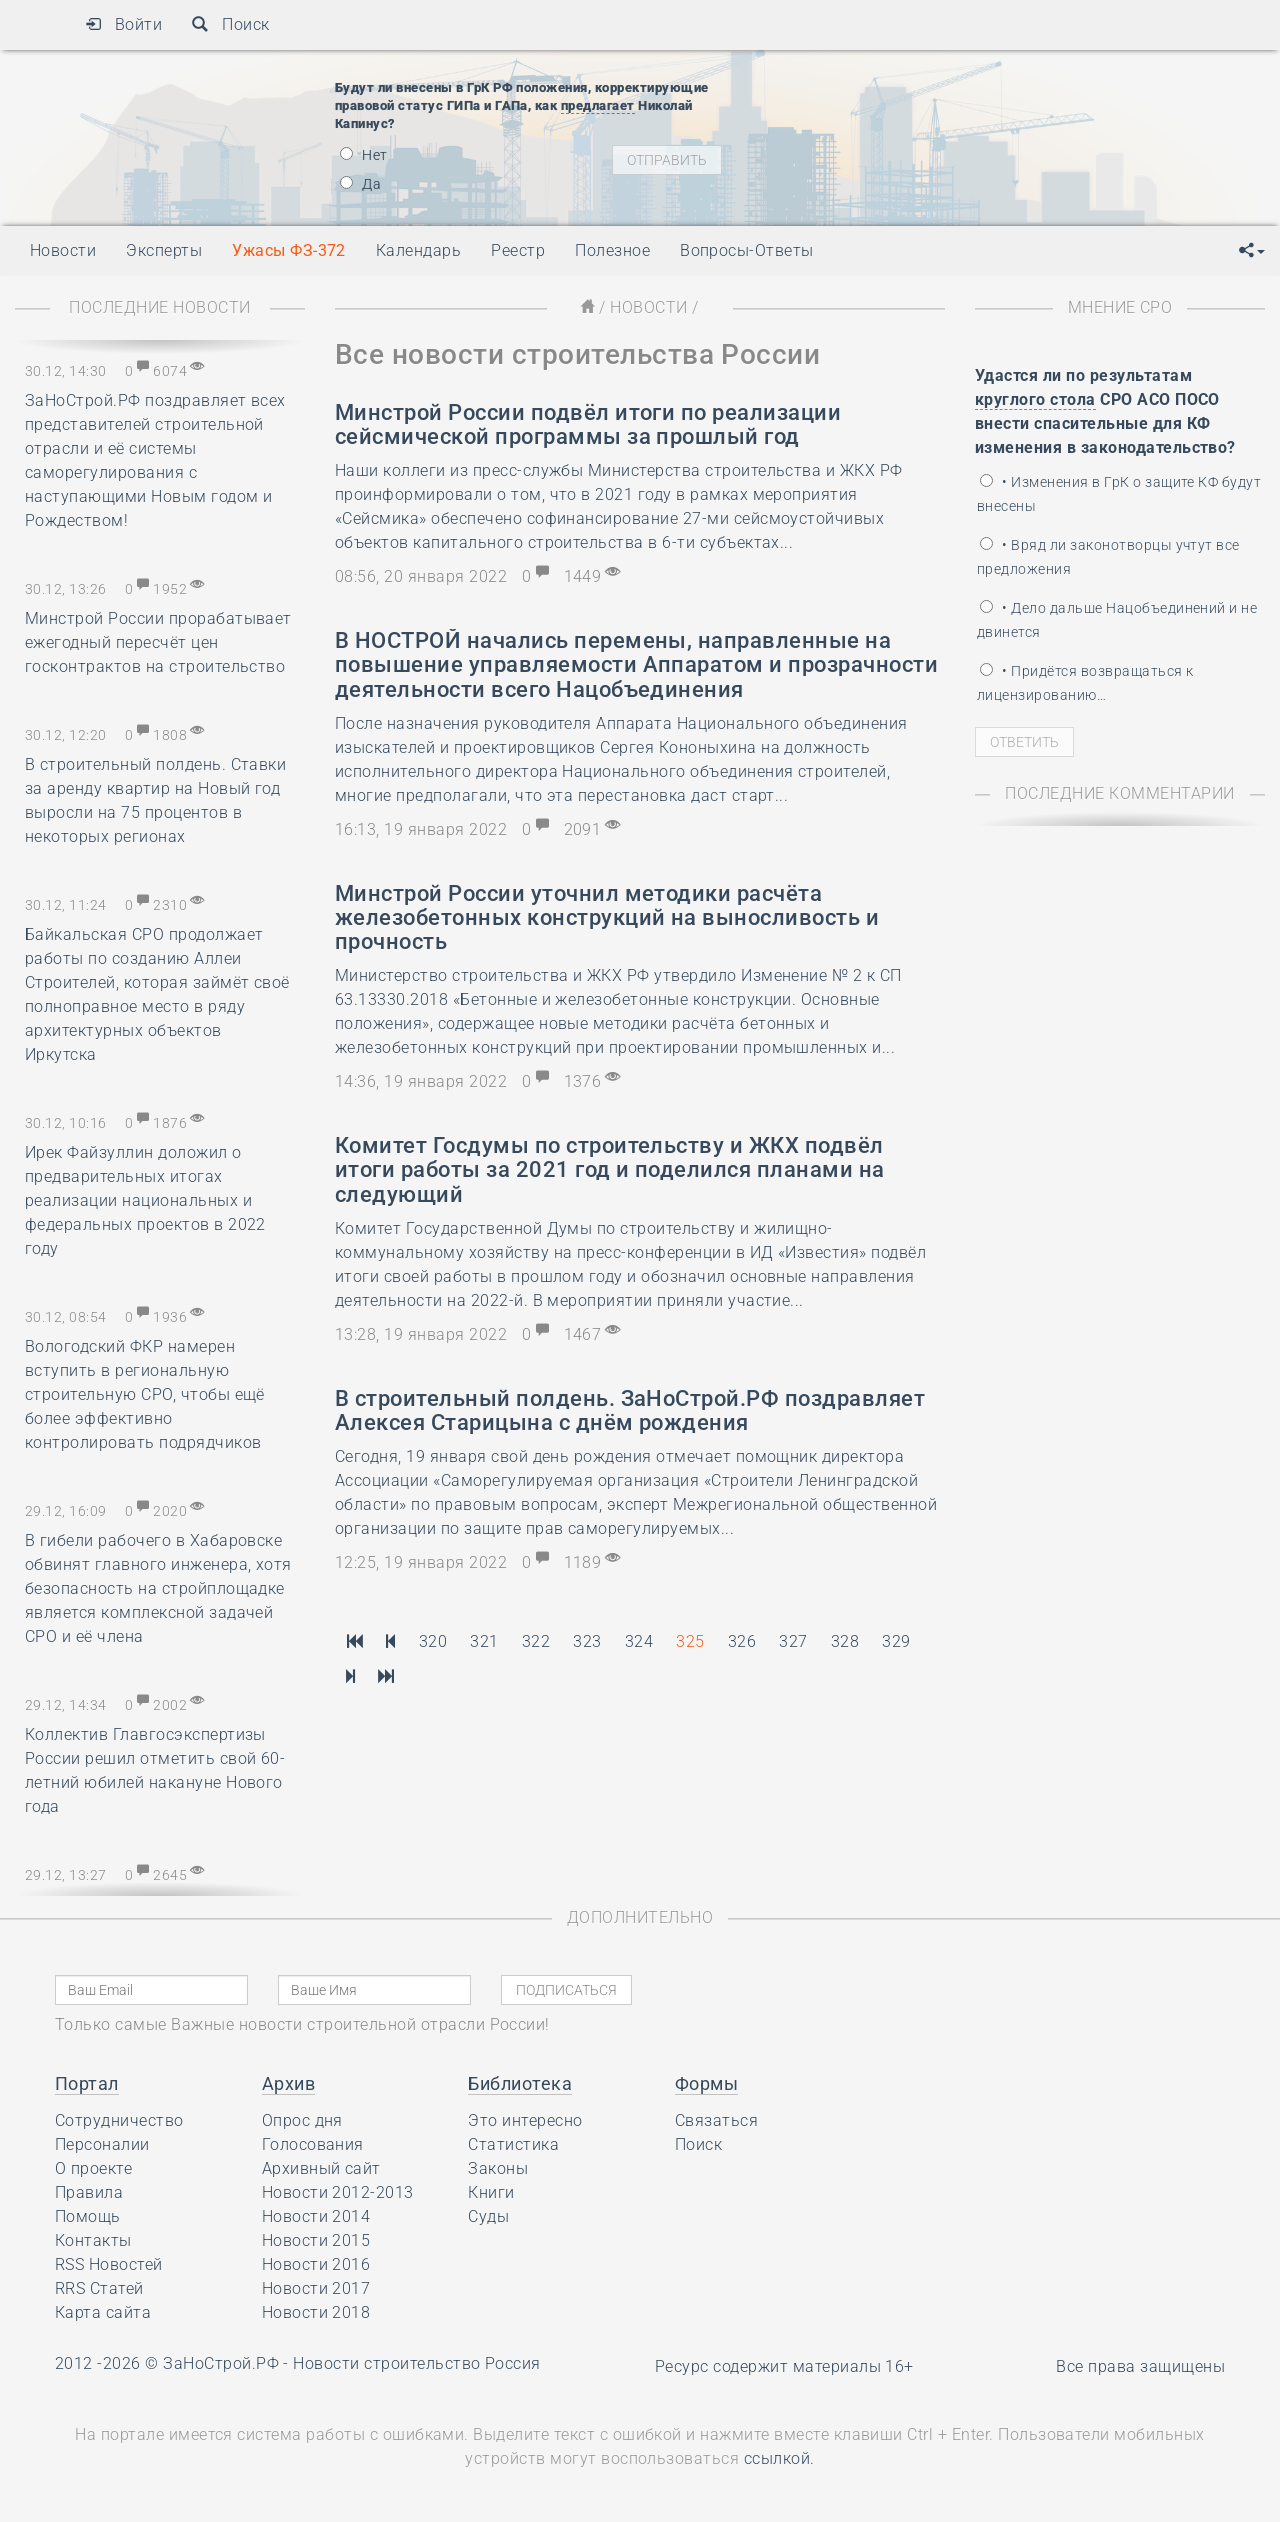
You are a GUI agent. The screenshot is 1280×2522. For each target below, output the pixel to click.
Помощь (88, 2216)
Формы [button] (706, 2083)
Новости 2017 (316, 2288)
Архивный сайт (321, 2168)
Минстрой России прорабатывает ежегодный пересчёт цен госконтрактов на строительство (158, 642)
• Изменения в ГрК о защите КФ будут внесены (1119, 494)
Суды (488, 2216)
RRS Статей (99, 2288)
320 (433, 1641)
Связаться (716, 2120)
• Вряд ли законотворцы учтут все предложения (1108, 557)
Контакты (93, 2240)
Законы (498, 2168)
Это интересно (525, 2120)
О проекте (93, 2168)
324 (639, 1641)
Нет (364, 155)
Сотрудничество (119, 2120)
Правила (89, 2192)
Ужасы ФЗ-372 (289, 250)
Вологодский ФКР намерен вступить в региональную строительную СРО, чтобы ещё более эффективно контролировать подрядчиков (145, 1394)
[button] (1252, 251)
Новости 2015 (316, 2240)
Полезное (612, 250)
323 (587, 1641)
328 (845, 1641)
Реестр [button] (518, 250)
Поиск (230, 24)
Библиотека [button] (520, 2083)
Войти (123, 24)
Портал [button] (87, 2083)
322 (536, 1641)
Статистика (513, 2144)
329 (896, 1641)
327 (793, 1641)
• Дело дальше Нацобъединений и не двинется (1117, 620)
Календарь (418, 250)
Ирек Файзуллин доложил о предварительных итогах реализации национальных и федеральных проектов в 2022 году (145, 1200)
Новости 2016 (316, 2264)
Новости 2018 (316, 2312)
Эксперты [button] (164, 250)
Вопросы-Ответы (747, 250)
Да (360, 184)
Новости (648, 307)
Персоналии (102, 2144)
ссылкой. (779, 2458)
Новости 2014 (316, 2216)
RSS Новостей (109, 2264)
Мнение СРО (1120, 307)
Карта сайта (103, 2312)
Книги (491, 2192)
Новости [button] (63, 250)
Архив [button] (288, 2083)
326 (742, 1641)
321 (484, 1641)
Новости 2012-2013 (338, 2192)
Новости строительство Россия (416, 2363)
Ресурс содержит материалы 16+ (784, 2366)
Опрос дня (302, 2120)
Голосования (313, 2144)
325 (690, 1641)
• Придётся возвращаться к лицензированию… (1085, 683)
